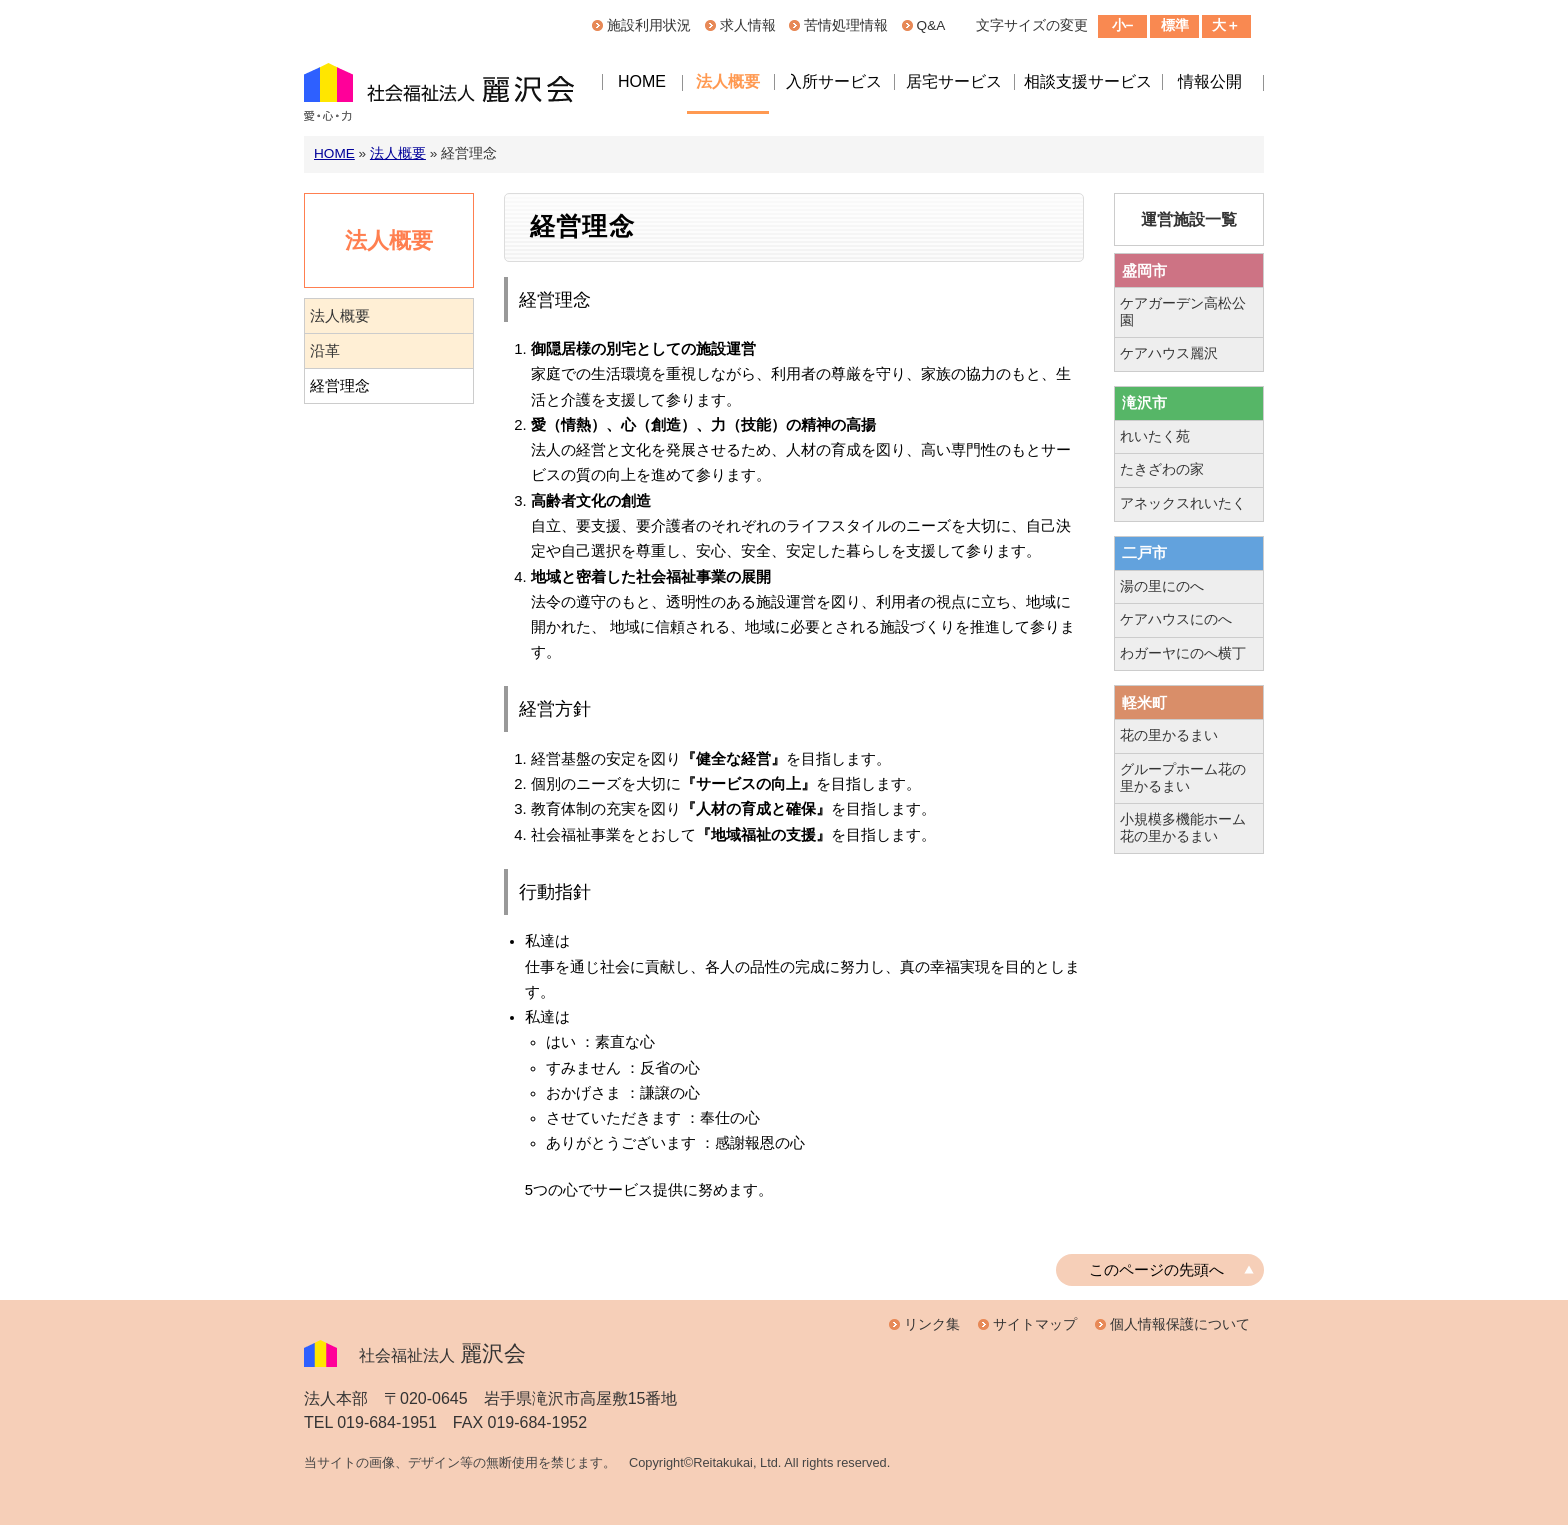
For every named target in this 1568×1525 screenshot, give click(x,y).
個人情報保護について (1180, 1324)
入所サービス (834, 81)
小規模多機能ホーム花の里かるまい (1183, 828)
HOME (642, 81)
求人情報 (748, 25)
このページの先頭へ (1156, 1270)
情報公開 (1210, 81)
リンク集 (932, 1324)
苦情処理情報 (846, 25)
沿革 (325, 351)
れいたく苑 (1155, 436)
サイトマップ (1035, 1324)
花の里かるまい (1169, 735)
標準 (1175, 25)
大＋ (1226, 25)
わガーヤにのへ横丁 (1183, 653)
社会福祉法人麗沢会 (444, 94)
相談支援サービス (1088, 81)
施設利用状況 (649, 25)
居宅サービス (954, 81)
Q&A (931, 25)
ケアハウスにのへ (1176, 619)
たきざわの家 (1162, 469)
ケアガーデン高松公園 (1183, 312)
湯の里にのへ (1162, 586)
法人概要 (728, 81)
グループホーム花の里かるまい (1183, 778)
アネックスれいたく (1183, 503)
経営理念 (340, 386)
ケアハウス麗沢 (1169, 353)
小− (1123, 25)
